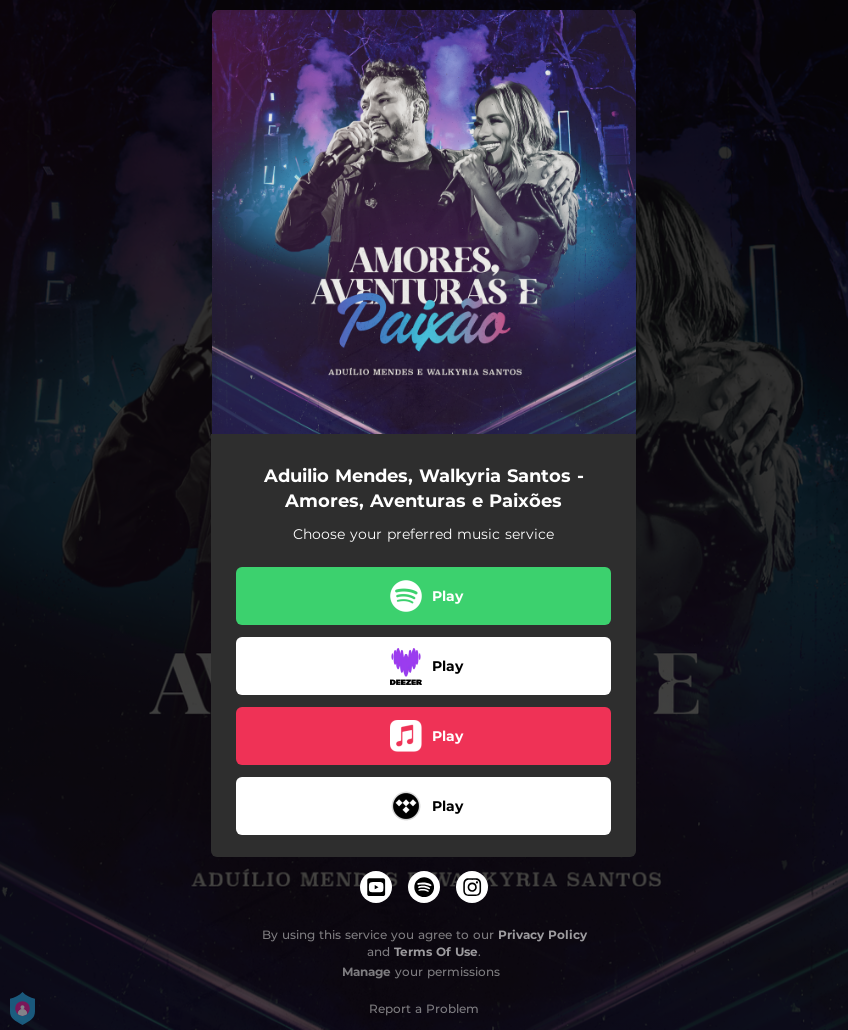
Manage (366, 971)
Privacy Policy (542, 934)
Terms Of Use (436, 951)
